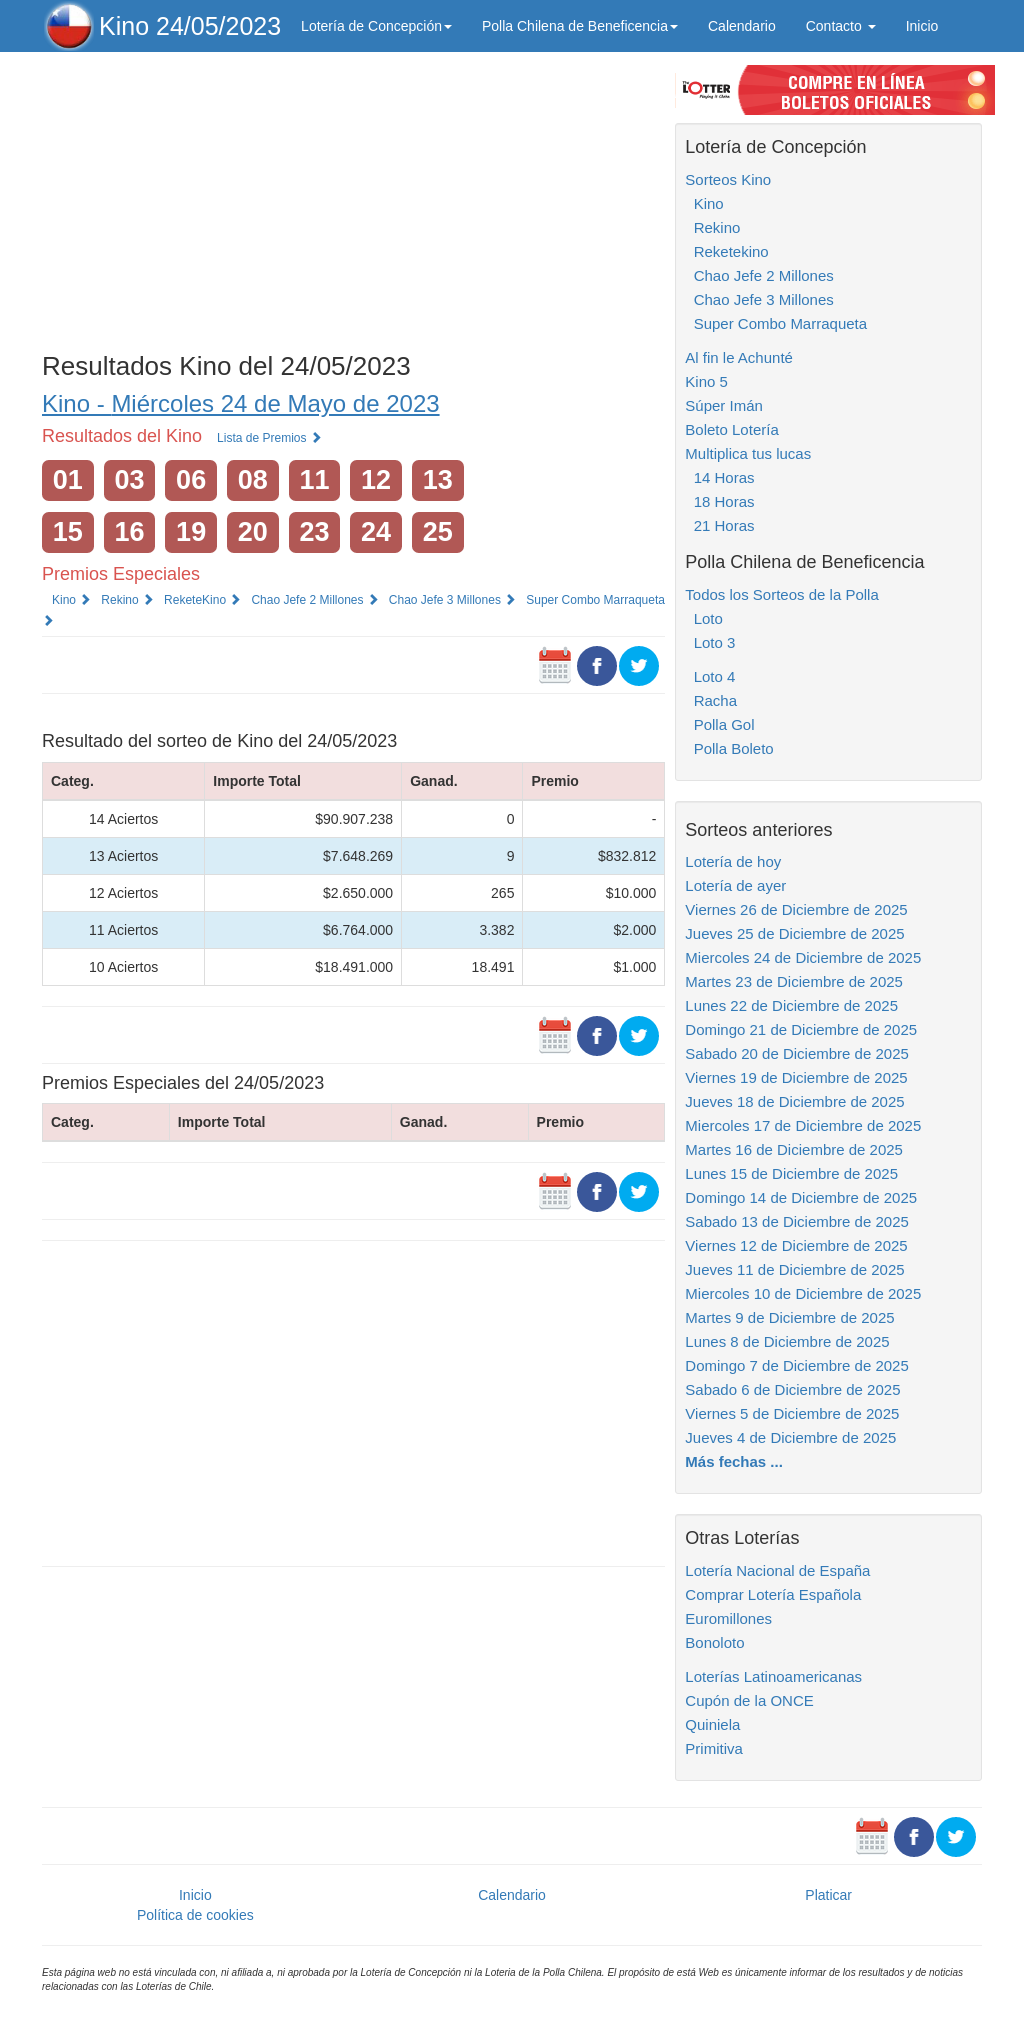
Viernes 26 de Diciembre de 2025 (796, 909)
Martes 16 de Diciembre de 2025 (794, 1149)
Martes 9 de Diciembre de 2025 (789, 1317)
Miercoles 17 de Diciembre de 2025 (803, 1125)
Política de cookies (195, 1915)
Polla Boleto (729, 748)
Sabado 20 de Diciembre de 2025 (797, 1053)
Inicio (922, 26)
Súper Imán (724, 405)
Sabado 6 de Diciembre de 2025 (792, 1389)
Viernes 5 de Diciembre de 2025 (792, 1413)
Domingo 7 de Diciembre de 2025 (796, 1365)
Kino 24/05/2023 (190, 26)
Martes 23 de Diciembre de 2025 (794, 981)
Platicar (828, 1895)
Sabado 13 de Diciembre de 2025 (797, 1221)
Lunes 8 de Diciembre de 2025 (787, 1341)
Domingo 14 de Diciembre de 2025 (801, 1197)
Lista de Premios (269, 438)
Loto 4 (710, 676)
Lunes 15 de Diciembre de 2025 (791, 1173)
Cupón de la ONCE (749, 1700)
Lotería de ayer (735, 885)
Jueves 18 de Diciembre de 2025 (794, 1101)
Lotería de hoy (733, 861)
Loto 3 (710, 642)
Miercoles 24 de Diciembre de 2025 (803, 957)
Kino (71, 600)
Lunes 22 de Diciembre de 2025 (791, 1005)
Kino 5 (706, 381)
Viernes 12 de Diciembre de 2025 (796, 1245)
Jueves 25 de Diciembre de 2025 (794, 933)
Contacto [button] (841, 26)
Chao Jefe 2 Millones (314, 600)
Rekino (127, 600)
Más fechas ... (734, 1461)
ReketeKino (202, 600)
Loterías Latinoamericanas (773, 1676)
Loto (704, 618)
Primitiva (714, 1748)
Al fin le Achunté (739, 357)
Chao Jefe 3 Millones (452, 600)
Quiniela (712, 1724)
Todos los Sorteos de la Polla (781, 594)
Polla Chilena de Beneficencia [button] (580, 26)
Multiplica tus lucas (748, 453)
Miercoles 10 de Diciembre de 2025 (803, 1293)
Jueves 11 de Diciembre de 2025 (794, 1269)
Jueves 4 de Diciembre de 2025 (790, 1437)
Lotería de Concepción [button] (376, 26)
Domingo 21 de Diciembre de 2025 (801, 1029)
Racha (711, 700)
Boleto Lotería (731, 429)
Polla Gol (719, 724)
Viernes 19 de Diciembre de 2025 (796, 1077)
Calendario (742, 26)
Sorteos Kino (728, 179)
